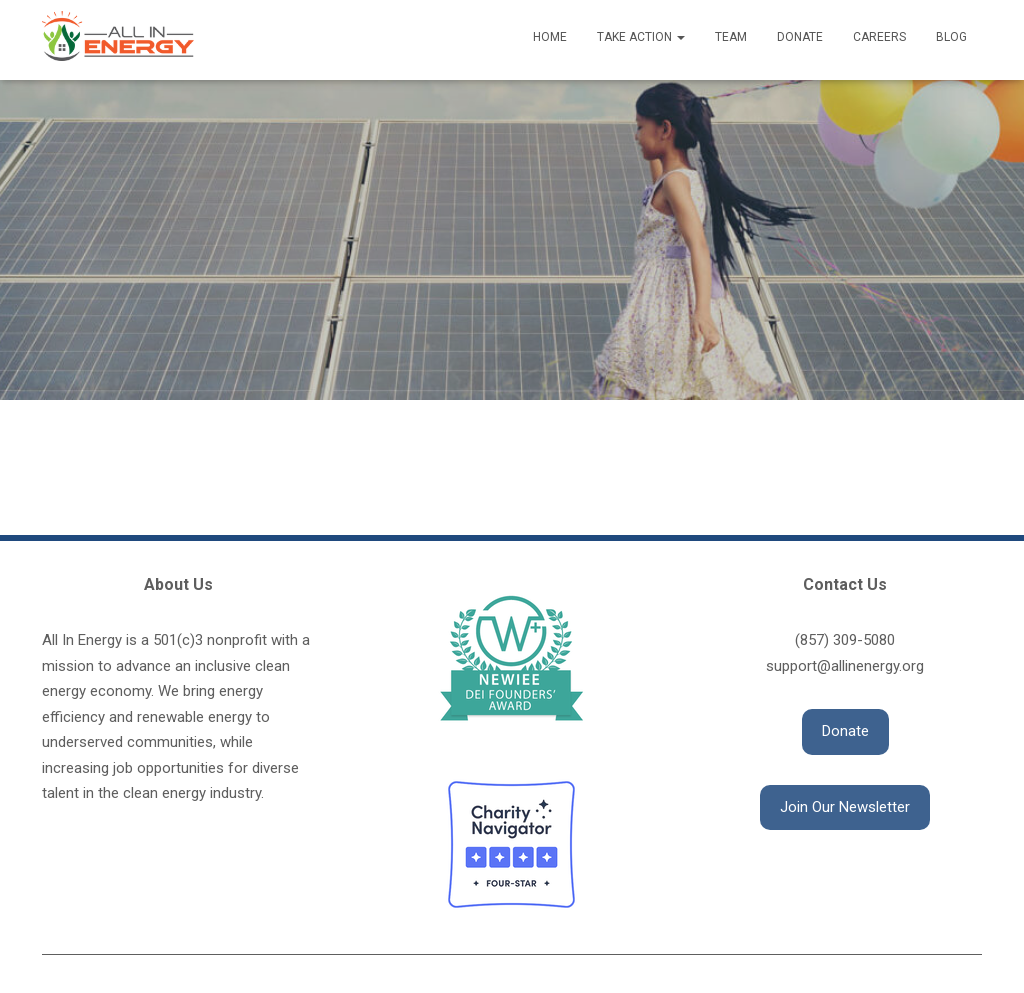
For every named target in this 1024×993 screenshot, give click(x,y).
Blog (951, 37)
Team (731, 37)
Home (550, 37)
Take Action (641, 37)
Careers (879, 37)
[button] (845, 732)
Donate (800, 37)
